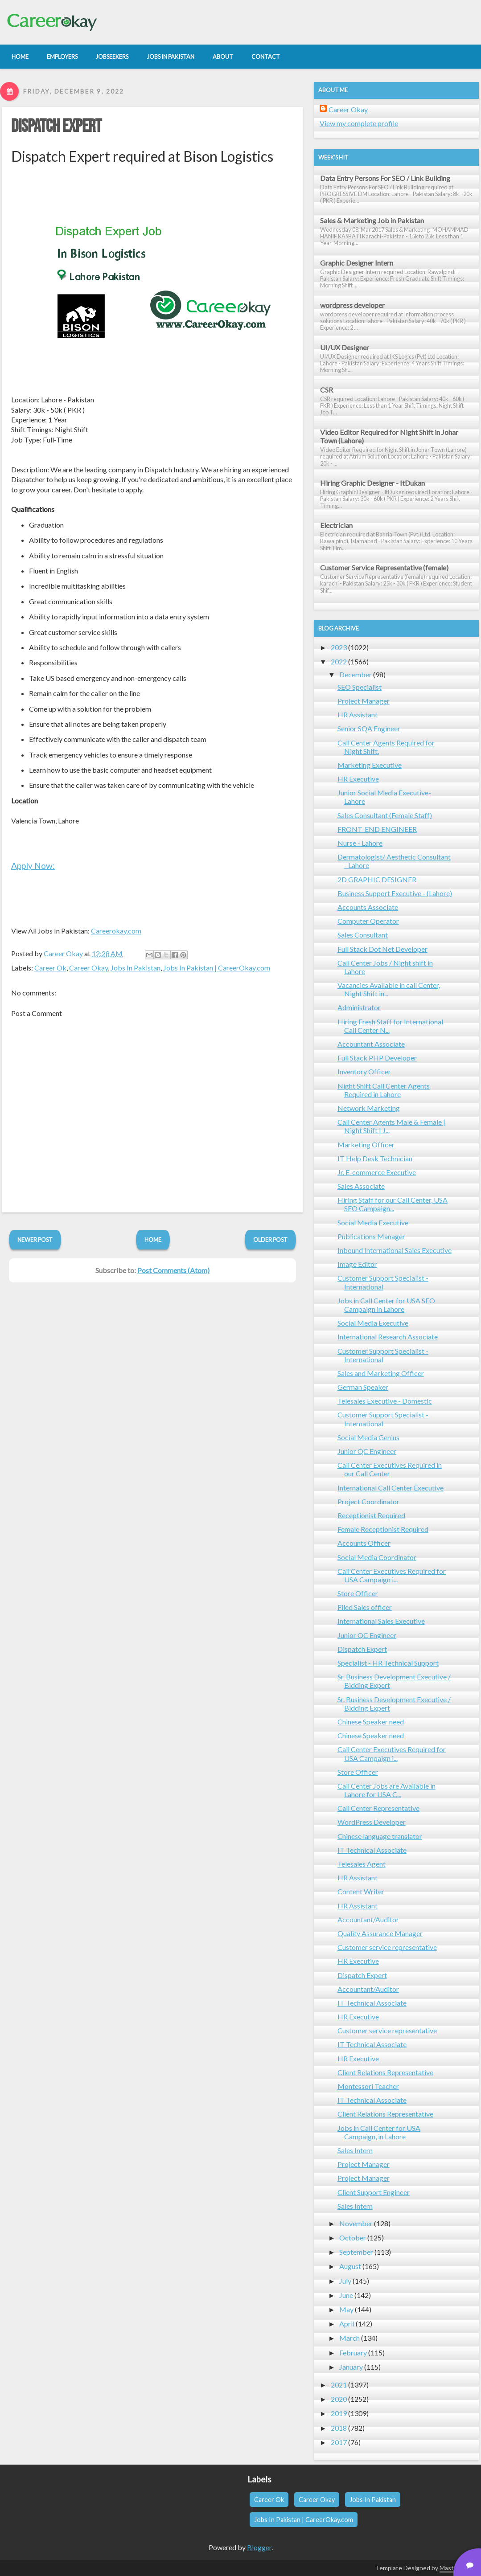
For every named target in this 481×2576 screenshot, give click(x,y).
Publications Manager (371, 1236)
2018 (339, 2428)
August (350, 2266)
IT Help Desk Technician (374, 1158)
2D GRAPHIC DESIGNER (376, 879)
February (353, 2352)
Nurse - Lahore (359, 843)
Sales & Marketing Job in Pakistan (372, 220)
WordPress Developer (371, 1822)
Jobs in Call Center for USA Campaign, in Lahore (378, 2132)
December (355, 674)
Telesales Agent (361, 1863)
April (346, 2323)
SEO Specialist (359, 687)
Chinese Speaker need (370, 1721)
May (346, 2309)
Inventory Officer (364, 1071)
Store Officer (357, 1593)
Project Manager (363, 700)
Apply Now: (33, 865)
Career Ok (50, 967)
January (351, 2367)
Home (152, 1239)
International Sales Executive (381, 1621)
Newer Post (35, 1239)
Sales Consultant (362, 934)
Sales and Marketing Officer (380, 1373)
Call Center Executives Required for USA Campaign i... (391, 1575)
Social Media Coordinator (376, 1557)
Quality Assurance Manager (380, 1933)
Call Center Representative (378, 1808)
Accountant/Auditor (368, 1919)
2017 (339, 2442)
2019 (339, 2413)
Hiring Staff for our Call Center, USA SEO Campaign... (392, 1204)
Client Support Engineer (373, 2192)
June (346, 2295)
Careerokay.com (116, 930)
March (349, 2338)
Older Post (270, 1239)
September (356, 2252)
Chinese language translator (379, 1836)
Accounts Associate (367, 907)
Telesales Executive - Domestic (384, 1401)
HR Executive (358, 778)
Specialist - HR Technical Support (388, 1663)
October (352, 2237)
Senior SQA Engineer (368, 728)
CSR (326, 389)
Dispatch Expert (56, 126)
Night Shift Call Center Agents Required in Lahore (383, 1089)
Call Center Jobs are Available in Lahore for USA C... (386, 1789)
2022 (339, 661)
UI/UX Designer (344, 347)
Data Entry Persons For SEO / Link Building (385, 178)
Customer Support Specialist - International (382, 1282)
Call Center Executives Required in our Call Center (389, 1469)
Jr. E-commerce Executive (376, 1172)
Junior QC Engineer (366, 1451)
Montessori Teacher (368, 2086)
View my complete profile (359, 123)
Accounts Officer (364, 1543)
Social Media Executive (372, 1222)
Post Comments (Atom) (173, 1270)
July (345, 2281)
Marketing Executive (369, 765)
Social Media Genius (368, 1437)
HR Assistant (357, 714)
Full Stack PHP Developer (377, 1057)
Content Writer (360, 1891)
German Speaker (362, 1387)
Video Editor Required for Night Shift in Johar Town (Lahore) (389, 436)
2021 (339, 2384)
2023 (339, 647)
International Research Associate (387, 1336)
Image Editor (357, 1264)
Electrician (336, 525)
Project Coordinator (368, 1501)
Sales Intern (355, 2150)
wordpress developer (352, 305)
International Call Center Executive (390, 1487)
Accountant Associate (371, 1044)
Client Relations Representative (385, 2072)
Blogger (259, 2547)
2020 (339, 2399)
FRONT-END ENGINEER (377, 829)
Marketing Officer (366, 1144)
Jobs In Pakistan (135, 967)
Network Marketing (368, 1108)
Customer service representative (387, 1947)
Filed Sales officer (364, 1607)
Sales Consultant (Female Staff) (384, 815)
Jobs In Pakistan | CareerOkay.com (216, 967)
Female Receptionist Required (382, 1529)
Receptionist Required (371, 1515)
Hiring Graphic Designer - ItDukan (372, 483)
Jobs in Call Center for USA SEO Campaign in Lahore (386, 1304)
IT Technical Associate (372, 1850)
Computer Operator (368, 921)
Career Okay (88, 967)
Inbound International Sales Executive (394, 1250)
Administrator (359, 1007)
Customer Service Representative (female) (384, 567)
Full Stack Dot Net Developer (382, 949)
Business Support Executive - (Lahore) (394, 893)
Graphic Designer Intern (356, 262)
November (356, 2223)
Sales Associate (361, 1186)
